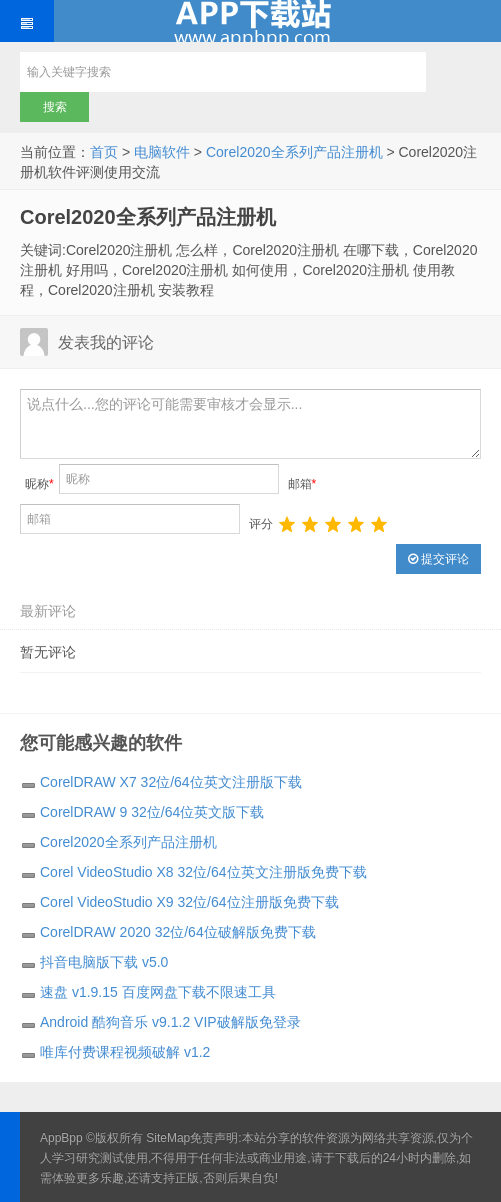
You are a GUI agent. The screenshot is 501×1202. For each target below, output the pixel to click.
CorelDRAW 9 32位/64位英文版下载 (152, 812)
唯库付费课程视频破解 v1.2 (125, 1052)
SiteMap (168, 1138)
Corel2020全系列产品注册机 (294, 152)
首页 (104, 152)
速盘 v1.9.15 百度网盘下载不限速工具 (158, 992)
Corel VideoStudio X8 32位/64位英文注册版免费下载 (203, 872)
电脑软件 (162, 152)
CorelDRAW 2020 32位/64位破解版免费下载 (178, 932)
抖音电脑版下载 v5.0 (104, 962)
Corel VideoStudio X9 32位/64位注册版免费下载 (189, 902)
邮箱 (302, 484)
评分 (261, 524)
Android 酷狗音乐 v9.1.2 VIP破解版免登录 (170, 1022)
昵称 (39, 484)
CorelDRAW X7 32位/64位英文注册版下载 (171, 782)
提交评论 (438, 559)
